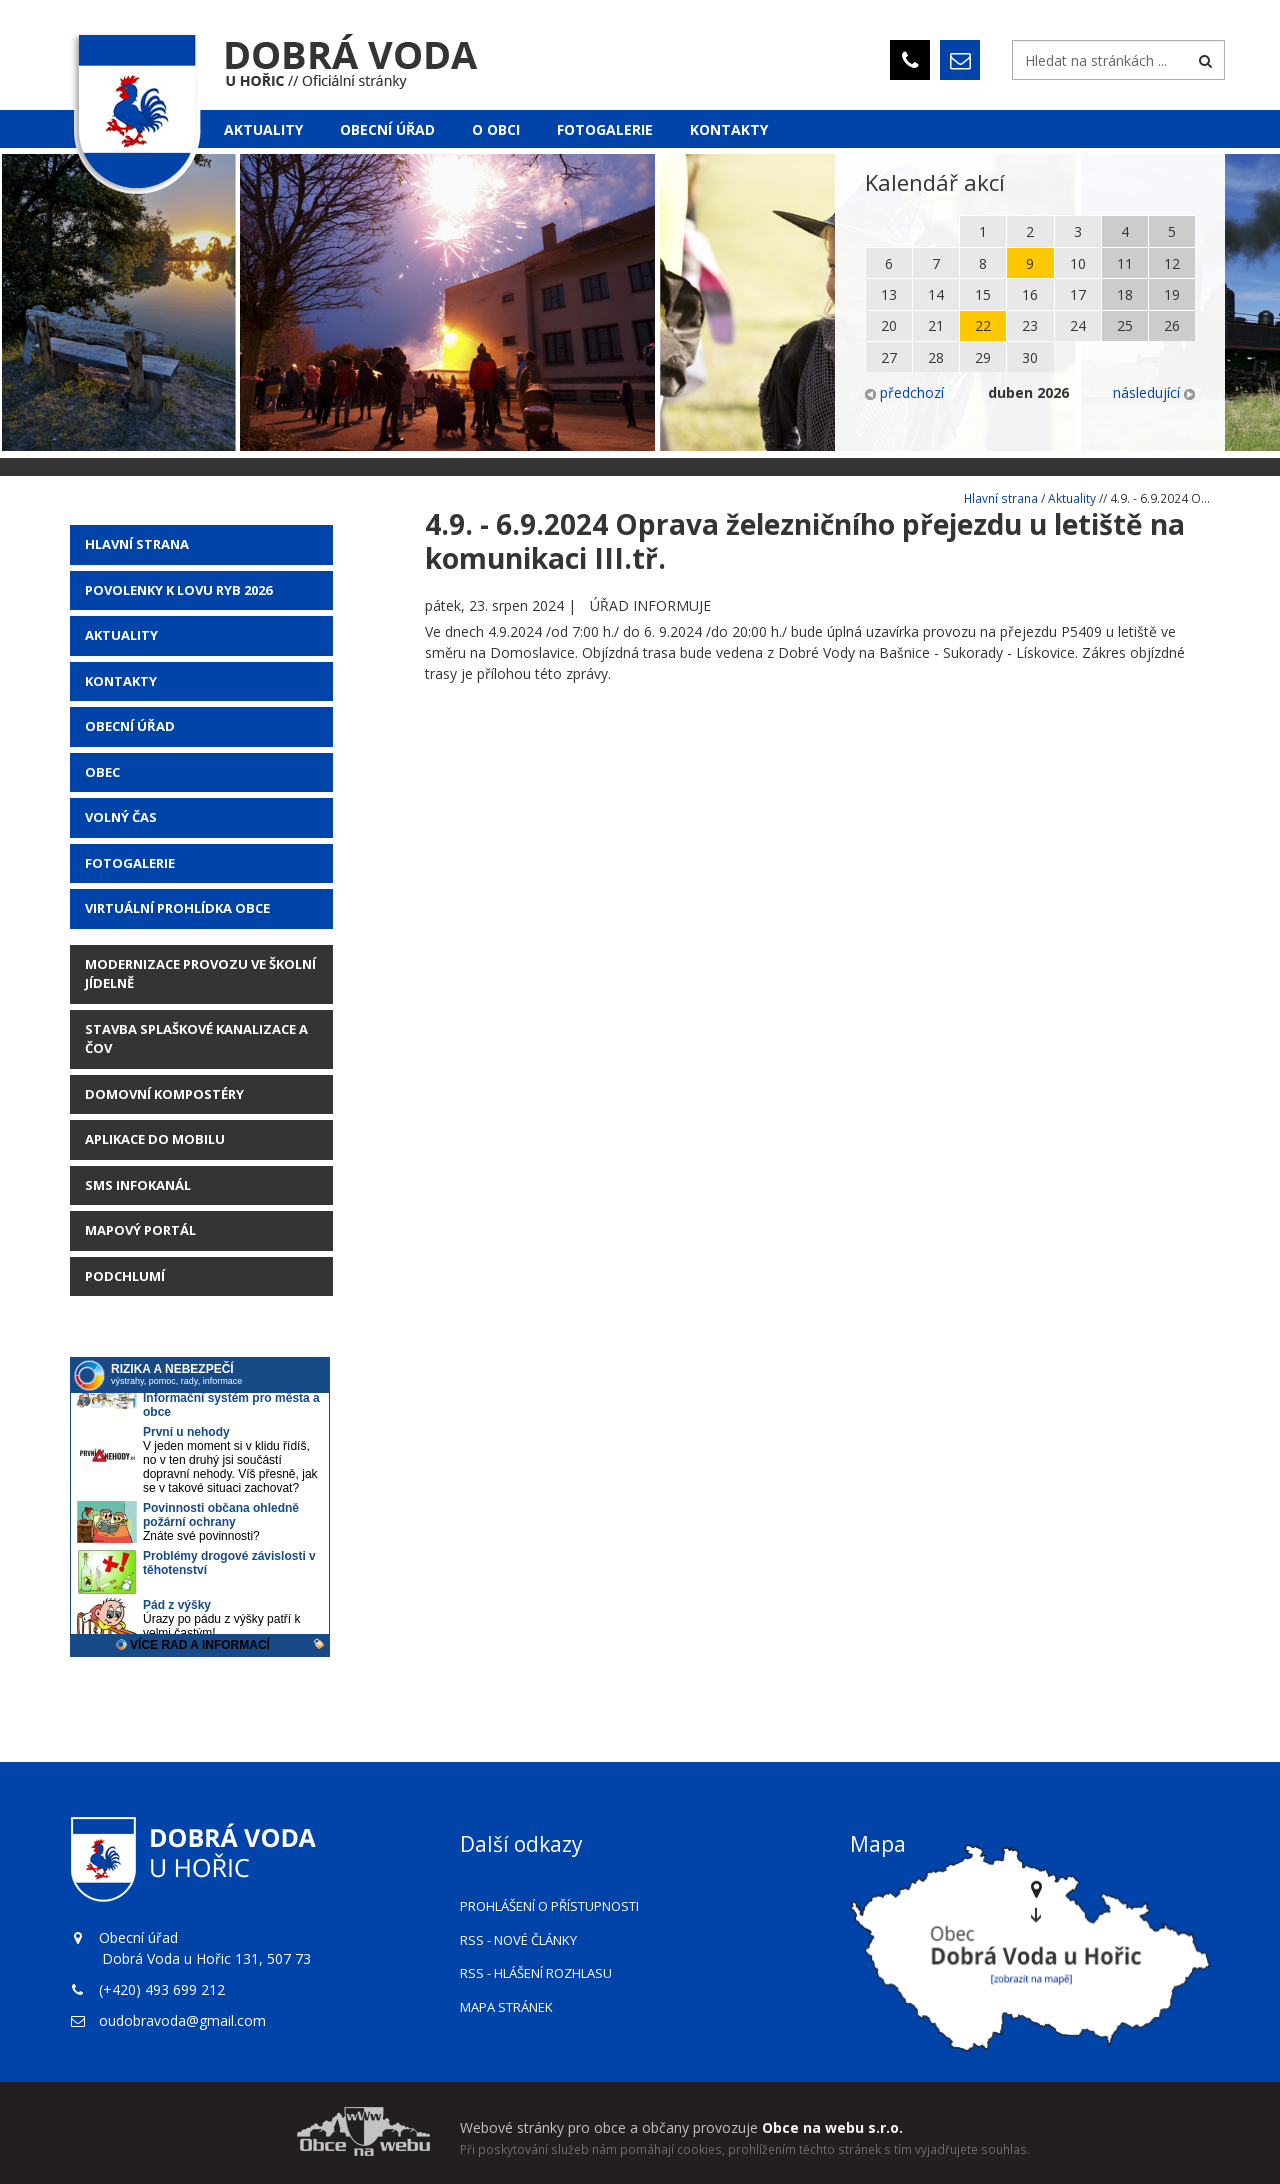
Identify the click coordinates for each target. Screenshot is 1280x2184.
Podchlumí (125, 1276)
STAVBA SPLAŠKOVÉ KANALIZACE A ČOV (196, 1039)
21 (936, 325)
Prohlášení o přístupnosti (549, 1906)
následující (1154, 392)
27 (889, 357)
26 (1172, 325)
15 (983, 294)
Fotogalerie (605, 129)
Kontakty (729, 129)
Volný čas (121, 817)
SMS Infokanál (138, 1185)
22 (983, 325)
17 (1078, 294)
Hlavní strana (137, 544)
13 (889, 294)
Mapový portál (140, 1230)
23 (1030, 325)
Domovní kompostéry (164, 1094)
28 (936, 357)
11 (1125, 263)
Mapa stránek (506, 2007)
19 (1172, 294)
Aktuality (263, 129)
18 (1125, 294)
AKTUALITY (121, 635)
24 (1078, 325)
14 (936, 294)
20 (889, 325)
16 (1030, 294)
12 (1172, 263)
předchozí (904, 392)
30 (1030, 357)
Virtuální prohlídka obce (177, 908)
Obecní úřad (387, 129)
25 (1125, 325)
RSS (518, 1940)
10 (1078, 263)
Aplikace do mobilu (155, 1139)
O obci (496, 129)
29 (983, 357)
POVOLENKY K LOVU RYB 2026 (178, 590)
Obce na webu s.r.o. (832, 2127)
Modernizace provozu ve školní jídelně (200, 974)
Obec (102, 772)
